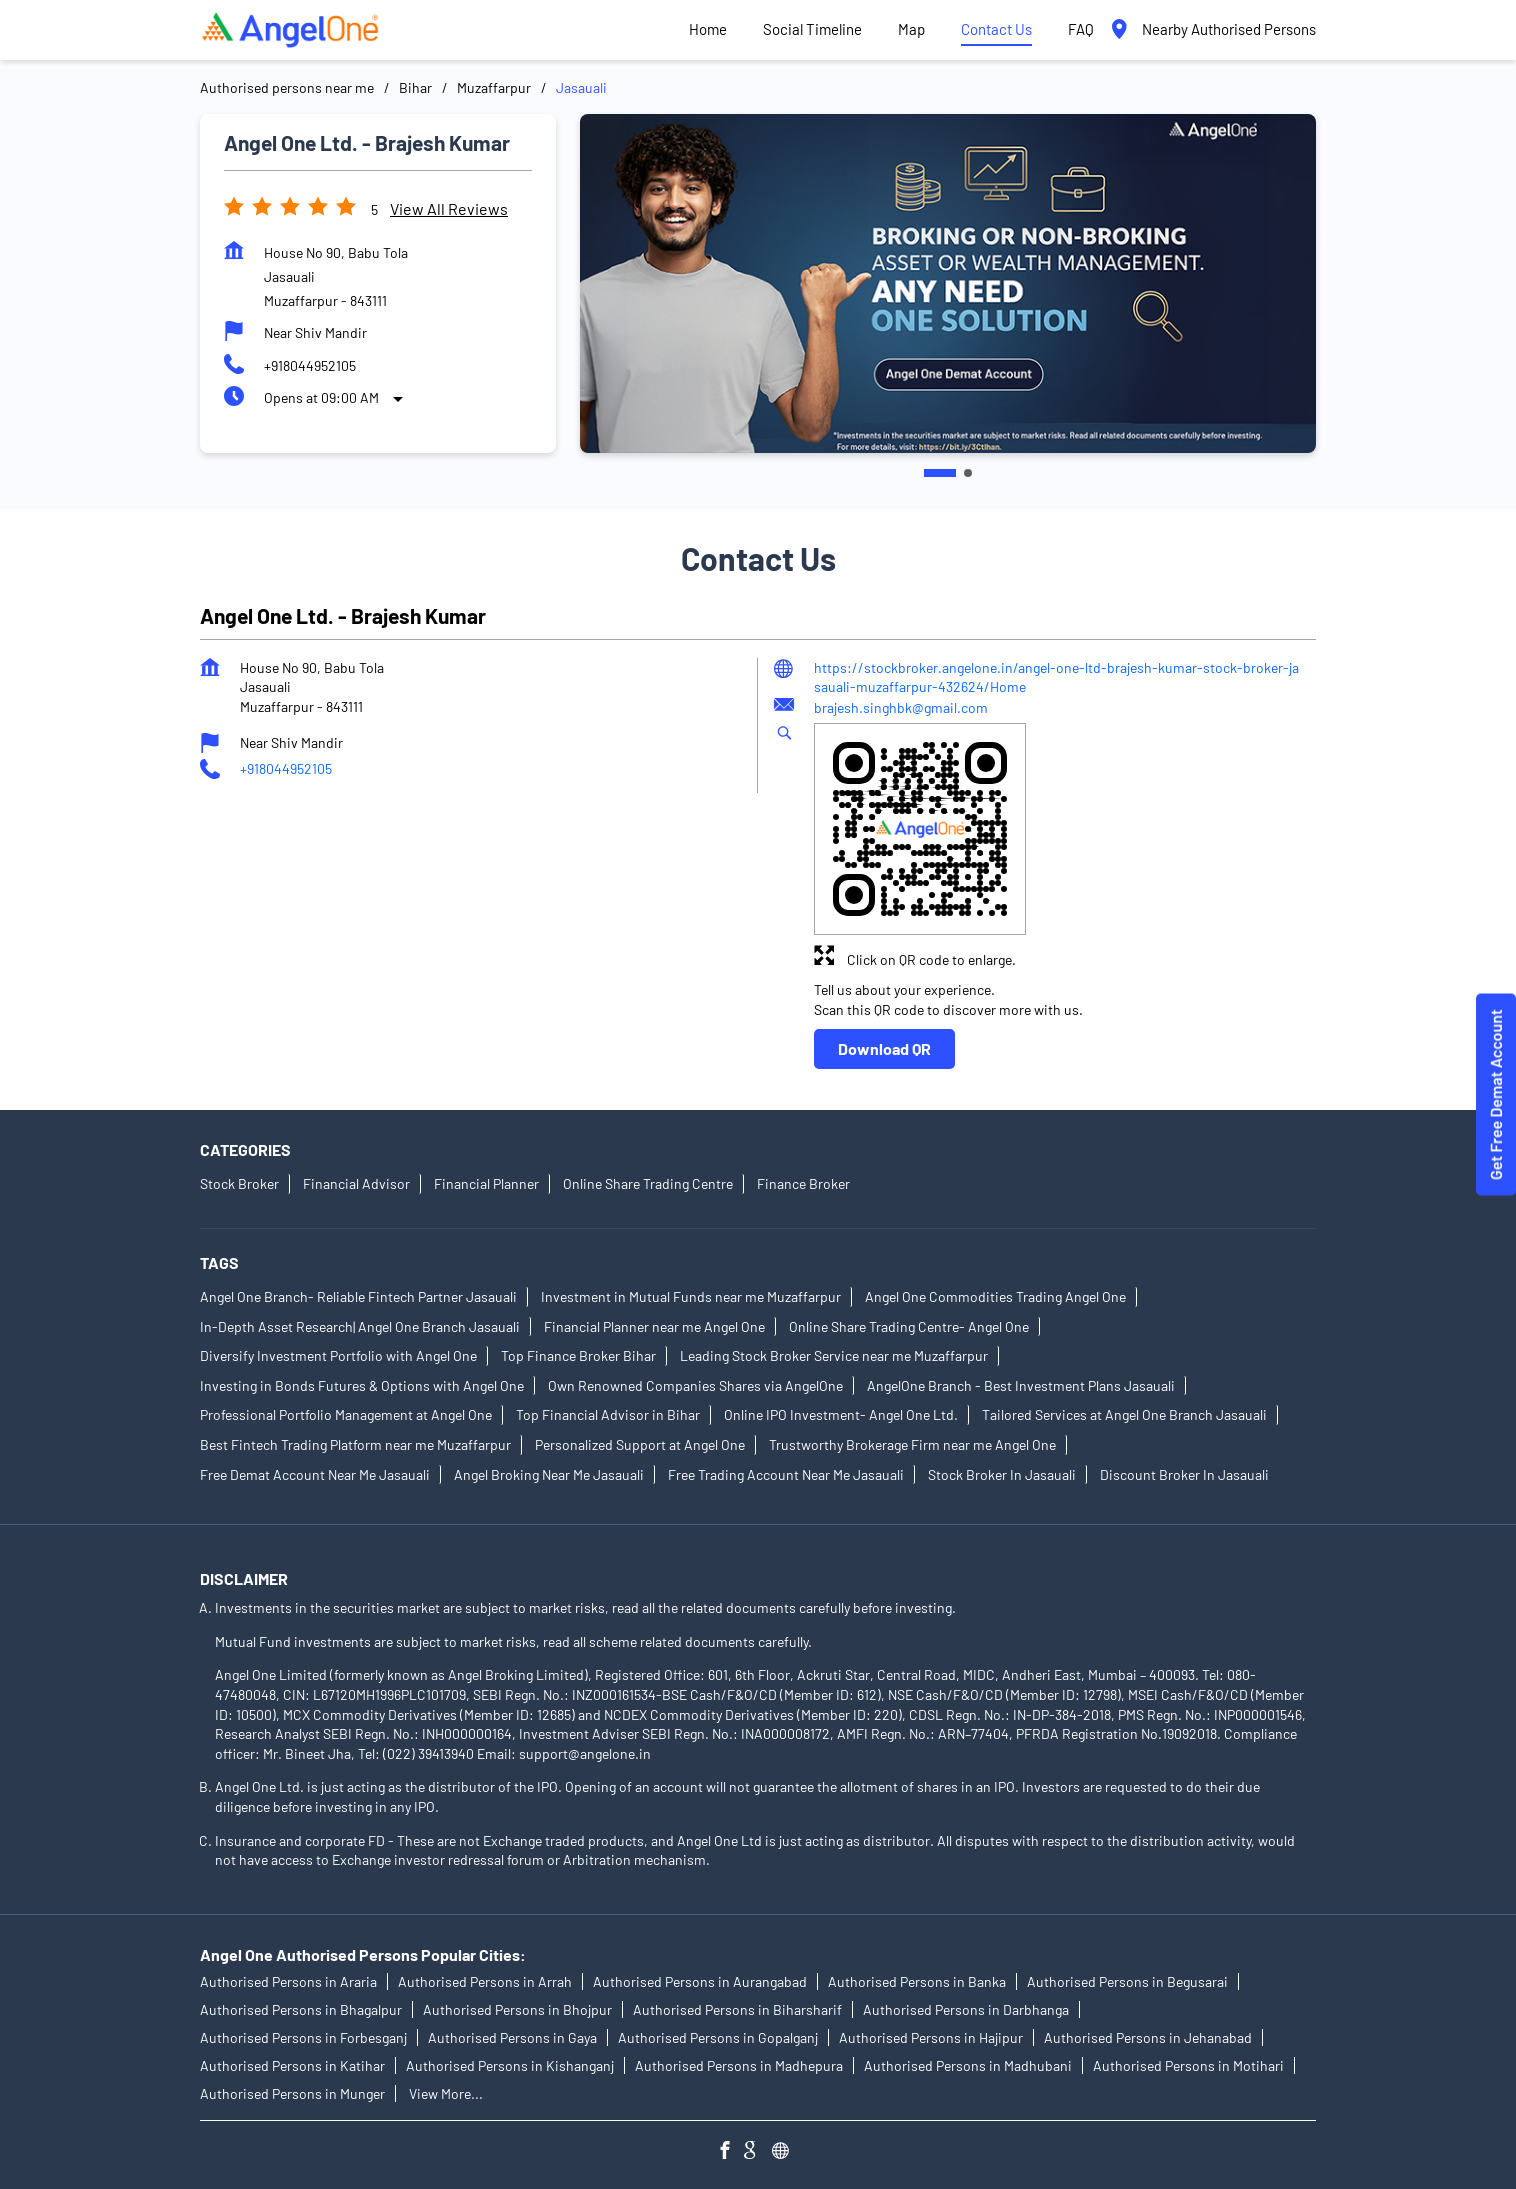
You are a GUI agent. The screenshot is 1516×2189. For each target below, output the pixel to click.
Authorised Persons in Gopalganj (718, 2037)
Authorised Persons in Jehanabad (1148, 2037)
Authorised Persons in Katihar (292, 2065)
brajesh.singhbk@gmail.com (901, 707)
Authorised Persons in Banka (917, 1981)
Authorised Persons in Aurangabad (700, 1981)
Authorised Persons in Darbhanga (966, 2009)
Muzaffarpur (494, 87)
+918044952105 (310, 365)
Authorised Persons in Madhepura (739, 2065)
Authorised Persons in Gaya (512, 2037)
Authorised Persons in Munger (292, 2093)
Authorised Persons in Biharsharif (737, 2009)
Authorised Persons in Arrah (485, 1981)
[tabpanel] (948, 283)
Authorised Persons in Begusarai (1127, 1981)
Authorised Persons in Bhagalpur (301, 2009)
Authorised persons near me (287, 87)
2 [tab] (968, 473)
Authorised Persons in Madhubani (968, 2065)
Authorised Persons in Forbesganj (303, 2037)
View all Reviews (449, 208)
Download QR (884, 1048)
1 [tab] (940, 473)
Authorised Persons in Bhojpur (517, 2009)
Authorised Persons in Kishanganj (510, 2065)
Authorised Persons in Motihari (1188, 2065)
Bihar (415, 87)
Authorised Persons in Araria (288, 1981)
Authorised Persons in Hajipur (931, 2037)
